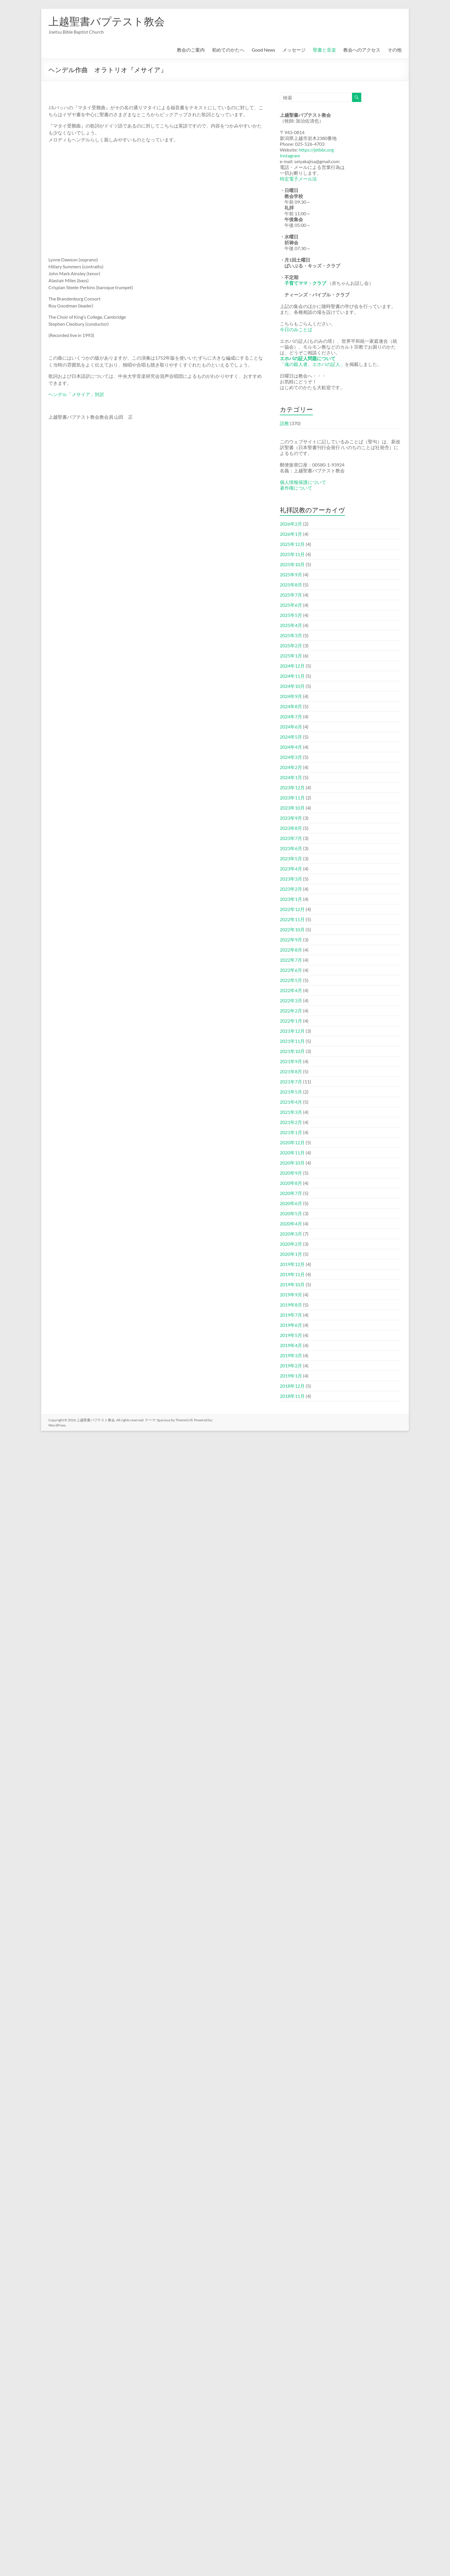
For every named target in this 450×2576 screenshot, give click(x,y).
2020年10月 (292, 1162)
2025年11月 (292, 554)
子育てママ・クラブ (305, 283)
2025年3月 (291, 635)
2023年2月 (291, 889)
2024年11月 (292, 676)
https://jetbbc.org (316, 149)
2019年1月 (291, 1375)
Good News (263, 49)
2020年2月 (291, 1244)
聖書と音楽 (324, 49)
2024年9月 (291, 696)
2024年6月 (291, 726)
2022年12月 (292, 909)
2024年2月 (291, 767)
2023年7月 (291, 838)
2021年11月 (292, 1041)
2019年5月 (291, 1335)
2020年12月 (292, 1142)
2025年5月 (291, 615)
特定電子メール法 (298, 178)
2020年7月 (291, 1193)
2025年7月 (291, 594)
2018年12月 (292, 1386)
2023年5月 (291, 858)
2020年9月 (291, 1173)
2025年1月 (291, 655)
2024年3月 (291, 757)
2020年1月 (291, 1254)
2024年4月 (291, 747)
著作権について (296, 488)
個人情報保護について (303, 482)
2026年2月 (291, 524)
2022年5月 (291, 980)
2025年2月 (291, 645)
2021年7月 (291, 1081)
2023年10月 (292, 807)
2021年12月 (292, 1031)
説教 (284, 423)
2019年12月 (292, 1264)
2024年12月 (292, 665)
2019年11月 (292, 1274)
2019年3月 (291, 1355)
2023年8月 (291, 828)
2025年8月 (291, 584)
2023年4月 (291, 868)
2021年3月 (291, 1112)
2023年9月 (291, 818)
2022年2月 (291, 1010)
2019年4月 (291, 1345)
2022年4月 (291, 990)
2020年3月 (291, 1233)
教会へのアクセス (361, 49)
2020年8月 (291, 1183)
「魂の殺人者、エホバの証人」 (312, 364)
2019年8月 (291, 1304)
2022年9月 (291, 939)
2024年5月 (291, 736)
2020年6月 (291, 1203)
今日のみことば (296, 329)
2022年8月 (291, 949)
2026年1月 (291, 534)
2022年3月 (291, 1000)
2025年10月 (292, 564)
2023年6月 (291, 848)
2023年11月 (292, 797)
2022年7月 (291, 960)
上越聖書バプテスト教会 (106, 21)
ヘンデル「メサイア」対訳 (76, 394)
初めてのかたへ (228, 49)
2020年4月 (291, 1223)
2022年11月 (292, 919)
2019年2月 (291, 1365)
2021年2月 (291, 1122)
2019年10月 (292, 1284)
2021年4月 (291, 1102)
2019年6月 (291, 1325)
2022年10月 (292, 929)
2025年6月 (291, 605)
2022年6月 (291, 970)
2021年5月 (291, 1091)
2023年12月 (292, 787)
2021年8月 (291, 1071)
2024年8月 (291, 706)
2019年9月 (291, 1294)
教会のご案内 (191, 49)
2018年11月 (292, 1396)
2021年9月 (291, 1061)
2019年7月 (291, 1315)
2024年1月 (291, 777)
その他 (395, 49)
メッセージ (294, 49)
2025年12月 (292, 544)
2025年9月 (291, 574)
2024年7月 (291, 716)
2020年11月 (292, 1152)
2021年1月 (291, 1132)
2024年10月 (292, 686)
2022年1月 (291, 1020)
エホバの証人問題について (307, 358)
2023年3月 (291, 878)
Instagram (290, 155)
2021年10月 (292, 1051)
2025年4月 (291, 625)
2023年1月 (291, 899)
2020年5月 (291, 1213)
